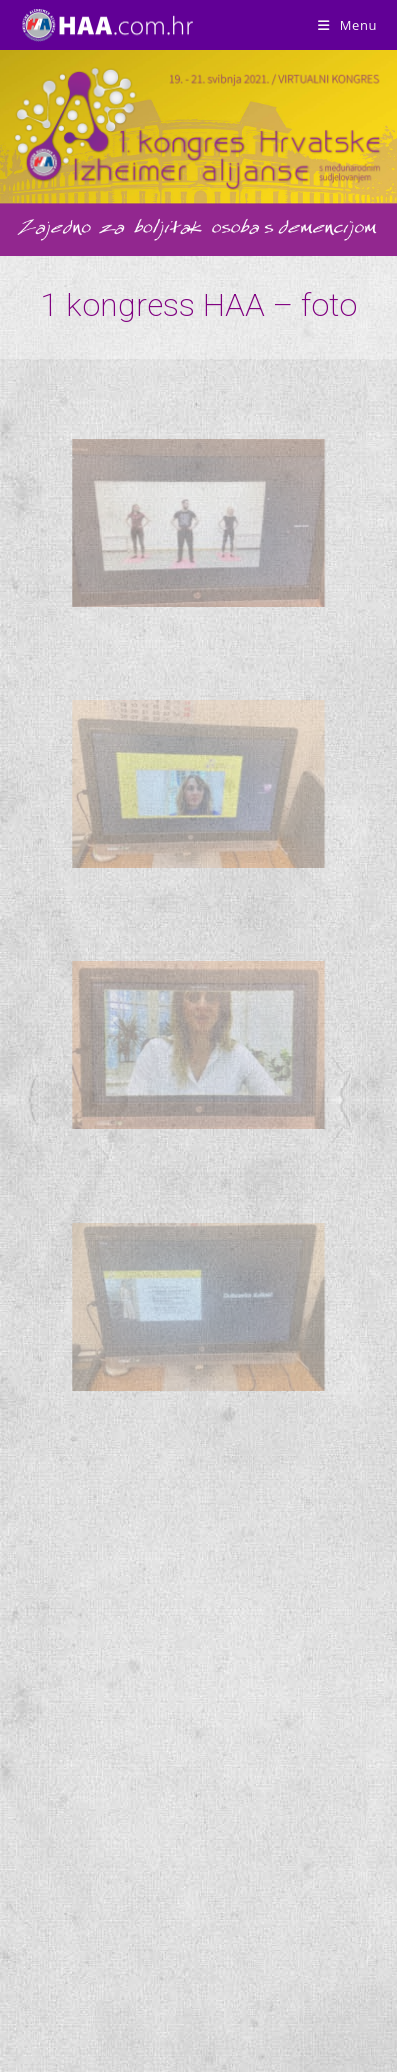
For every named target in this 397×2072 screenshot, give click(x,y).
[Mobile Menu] (347, 25)
